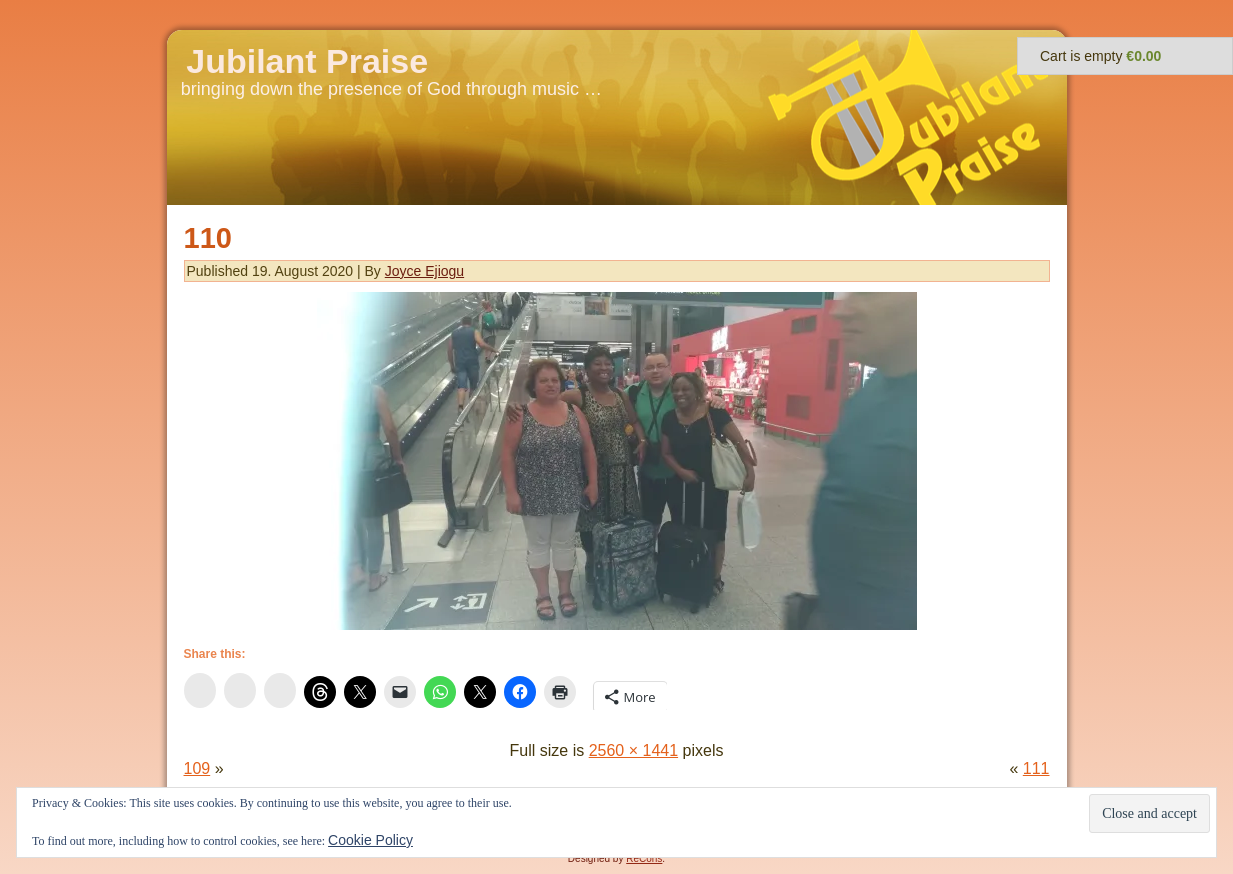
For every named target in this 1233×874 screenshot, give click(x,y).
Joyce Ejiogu (424, 271)
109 (197, 768)
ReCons (644, 858)
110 (208, 238)
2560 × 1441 (633, 750)
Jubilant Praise (307, 61)
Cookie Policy (370, 840)
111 (1036, 768)
